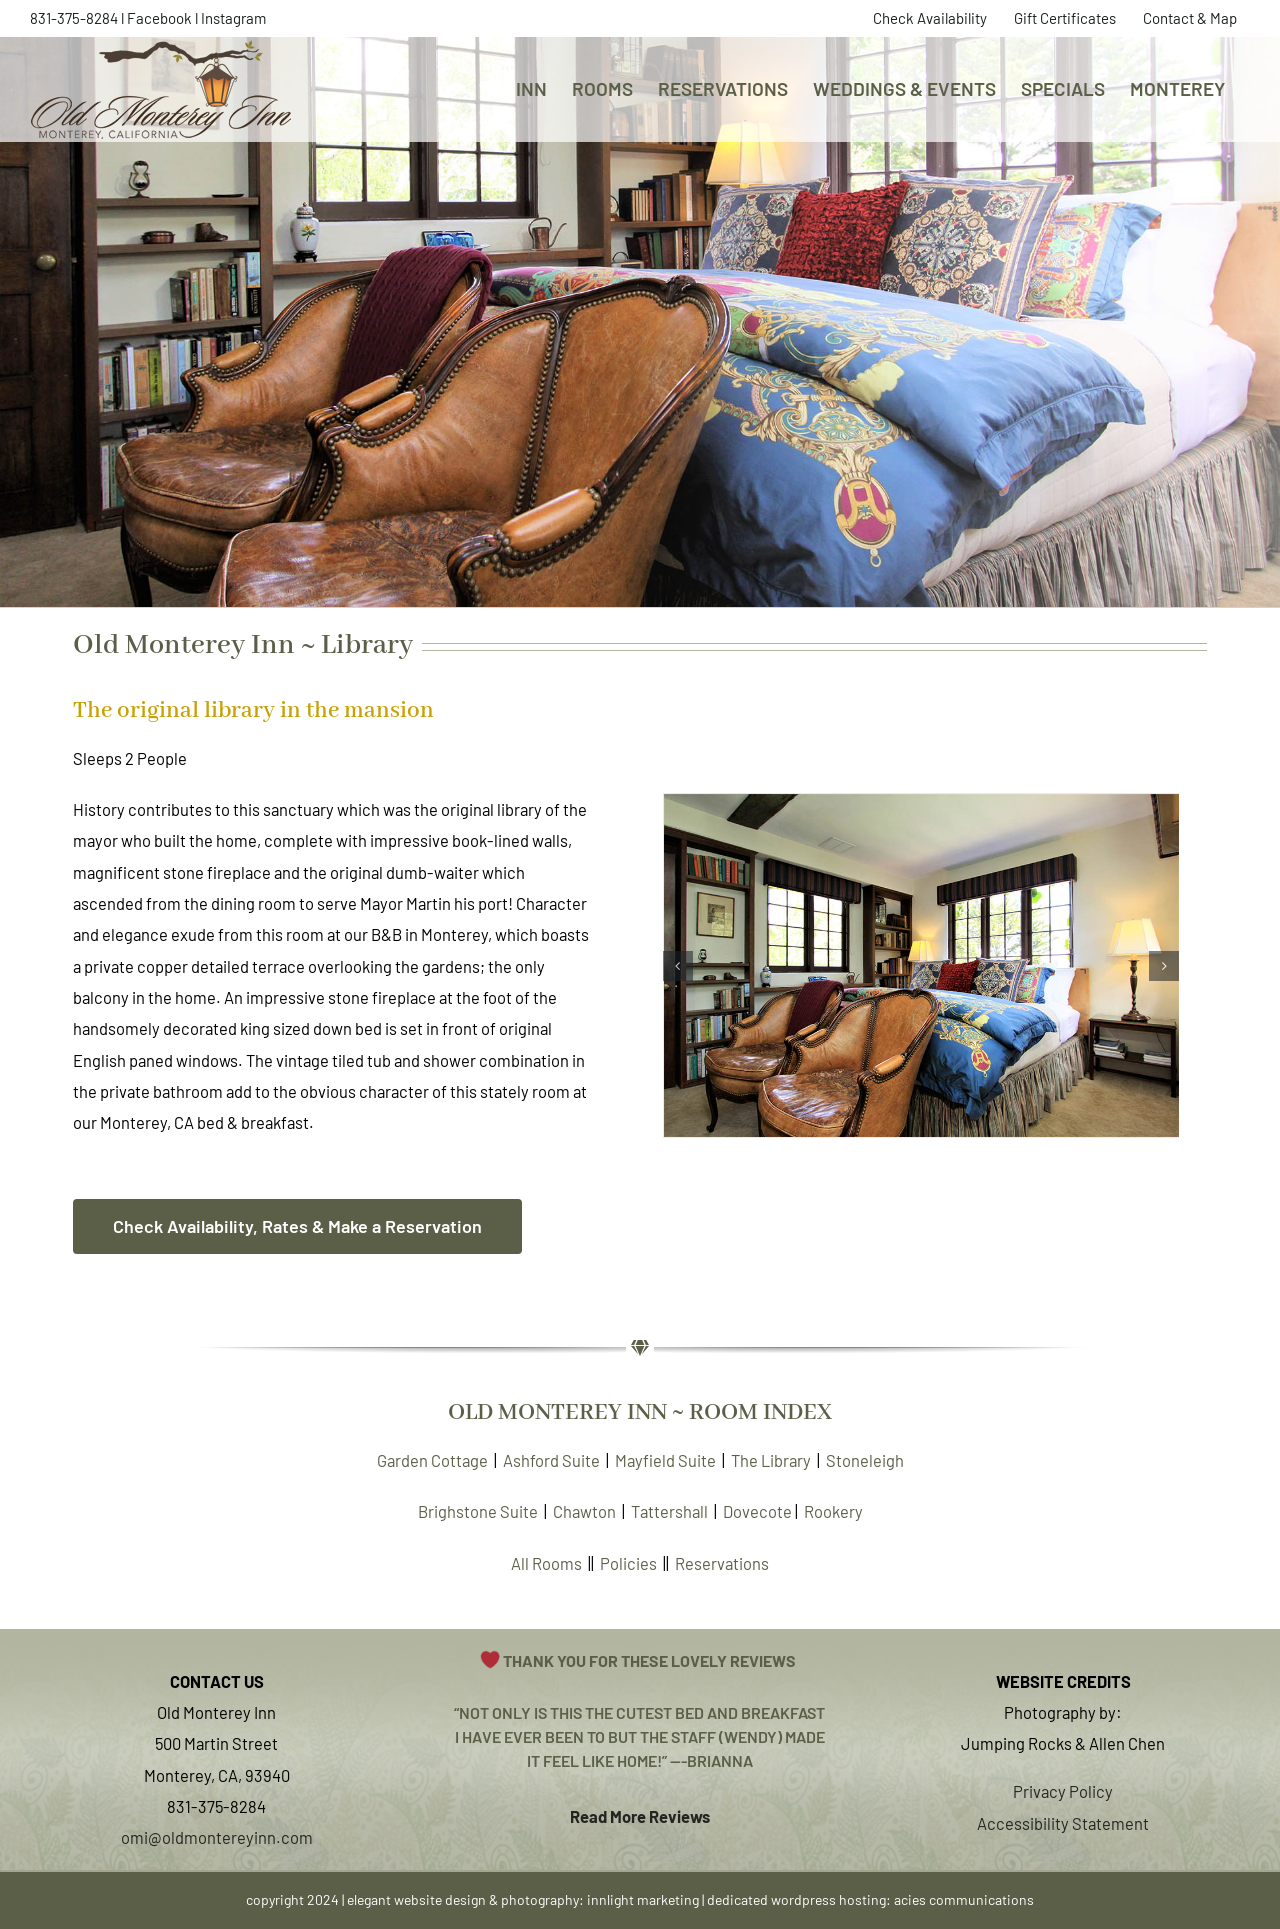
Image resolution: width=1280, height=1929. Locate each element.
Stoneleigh (865, 1460)
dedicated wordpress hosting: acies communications (870, 1899)
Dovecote (757, 1511)
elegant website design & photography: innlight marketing (523, 1899)
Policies (628, 1563)
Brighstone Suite (478, 1511)
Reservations (722, 1563)
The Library (771, 1460)
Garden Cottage (432, 1460)
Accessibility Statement (1063, 1823)
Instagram (233, 18)
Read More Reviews (640, 1816)
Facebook (159, 18)
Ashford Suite (551, 1460)
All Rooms (546, 1563)
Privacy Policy (1063, 1791)
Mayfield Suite (665, 1460)
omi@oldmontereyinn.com (217, 1837)
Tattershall (669, 1511)
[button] (678, 966)
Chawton (584, 1511)
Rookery (833, 1511)
